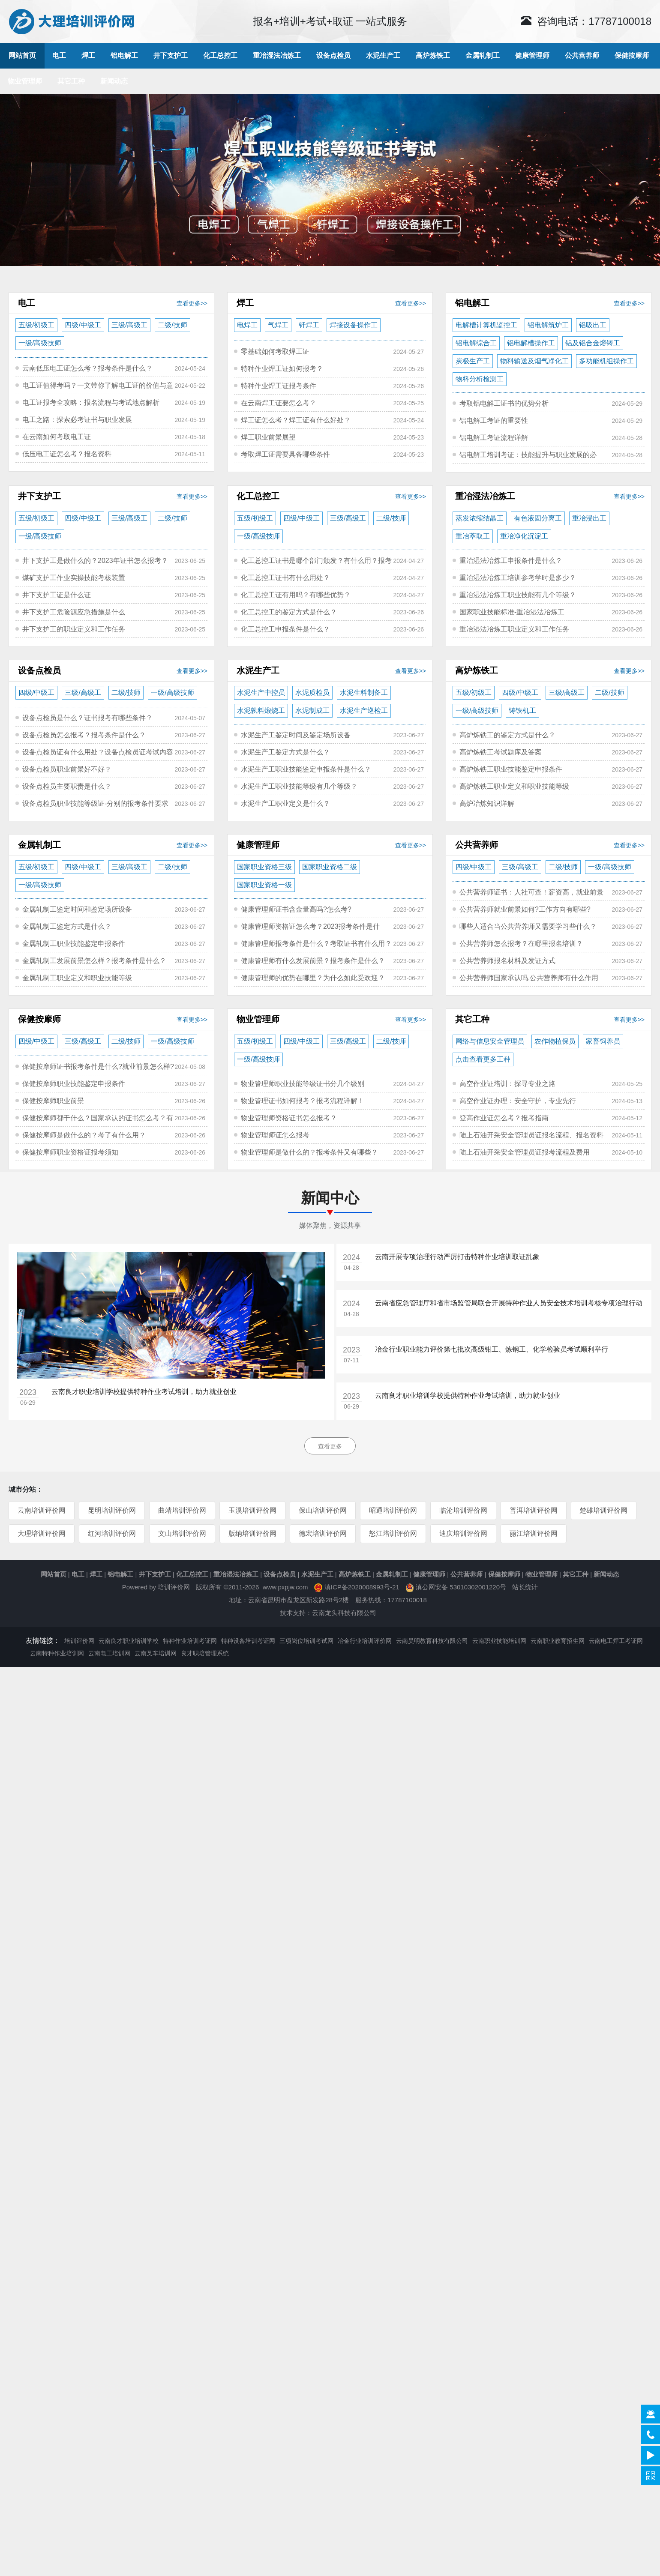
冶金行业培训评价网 (365, 1640)
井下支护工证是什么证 (56, 594)
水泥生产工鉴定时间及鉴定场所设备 (296, 735)
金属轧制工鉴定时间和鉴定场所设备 (77, 909)
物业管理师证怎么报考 (275, 1135)
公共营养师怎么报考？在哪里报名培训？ (521, 943)
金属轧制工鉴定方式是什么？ (66, 926)
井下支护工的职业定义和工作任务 (73, 629)
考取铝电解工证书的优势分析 (504, 403)
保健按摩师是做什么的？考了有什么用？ (84, 1135)
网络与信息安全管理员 (490, 1041)
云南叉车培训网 (156, 1653)
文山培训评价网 (182, 1533)
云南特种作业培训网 (57, 1653)
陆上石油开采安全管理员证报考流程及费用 (524, 1152)
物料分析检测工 (480, 379)
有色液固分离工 (538, 518)
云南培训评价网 (42, 1510)
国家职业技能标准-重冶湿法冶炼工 (511, 612)
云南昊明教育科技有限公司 (432, 1640)
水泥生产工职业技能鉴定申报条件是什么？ (306, 769)
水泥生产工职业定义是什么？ (285, 803)
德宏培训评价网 (322, 1533)
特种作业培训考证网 (190, 1640)
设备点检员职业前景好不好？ (66, 769)
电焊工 (247, 325)
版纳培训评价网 (252, 1533)
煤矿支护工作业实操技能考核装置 (73, 577)
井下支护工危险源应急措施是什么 (73, 612)
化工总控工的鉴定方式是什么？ (289, 612)
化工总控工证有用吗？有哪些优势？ (296, 594)
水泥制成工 (312, 710)
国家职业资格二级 (329, 867)
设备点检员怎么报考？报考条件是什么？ (84, 735)
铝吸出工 (592, 325)
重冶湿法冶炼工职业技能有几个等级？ (517, 594)
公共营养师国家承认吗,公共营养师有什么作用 (528, 977)
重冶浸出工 (589, 518)
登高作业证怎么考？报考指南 (504, 1118)
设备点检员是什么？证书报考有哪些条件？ (87, 717)
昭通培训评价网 (393, 1510)
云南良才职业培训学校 (129, 1640)
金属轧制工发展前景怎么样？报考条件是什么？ (94, 960)
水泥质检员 (312, 692)
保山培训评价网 (322, 1510)
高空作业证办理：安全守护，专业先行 (517, 1100)
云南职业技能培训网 (499, 1640)
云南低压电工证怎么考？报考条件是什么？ (87, 368)
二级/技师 (172, 325)
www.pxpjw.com (285, 1587)
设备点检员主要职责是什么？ (66, 786)
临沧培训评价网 (463, 1510)
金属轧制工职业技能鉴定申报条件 (73, 943)
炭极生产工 (473, 361)
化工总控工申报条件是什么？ (285, 629)
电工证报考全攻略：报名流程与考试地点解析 (90, 402)
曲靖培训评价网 (182, 1510)
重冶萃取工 (473, 536)
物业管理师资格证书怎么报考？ (289, 1118)
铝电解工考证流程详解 (493, 437)
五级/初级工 (36, 325)
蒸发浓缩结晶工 (480, 518)
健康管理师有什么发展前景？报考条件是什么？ (313, 960)
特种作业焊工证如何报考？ (282, 368)
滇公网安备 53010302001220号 (461, 1587)
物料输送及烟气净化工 (534, 361)
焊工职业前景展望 (268, 437)
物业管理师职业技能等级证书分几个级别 (302, 1083)
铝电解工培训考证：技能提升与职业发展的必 (528, 454)
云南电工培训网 (109, 1653)
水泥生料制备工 (364, 692)
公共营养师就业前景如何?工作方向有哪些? (525, 909)
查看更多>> (192, 303)
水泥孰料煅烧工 (261, 710)
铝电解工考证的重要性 (493, 420)
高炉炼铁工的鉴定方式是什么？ (507, 735)
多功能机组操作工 (606, 361)
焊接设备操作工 (354, 325)
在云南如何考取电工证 (56, 436)
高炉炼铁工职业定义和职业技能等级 (514, 786)
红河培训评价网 (112, 1533)
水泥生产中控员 (261, 692)
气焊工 (278, 325)
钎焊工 (309, 325)
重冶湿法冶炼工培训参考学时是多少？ (517, 577)
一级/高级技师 (39, 343)
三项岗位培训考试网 (306, 1640)
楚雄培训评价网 (603, 1510)
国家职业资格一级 (264, 885)
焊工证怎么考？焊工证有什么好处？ (296, 420)
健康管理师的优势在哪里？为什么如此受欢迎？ (313, 977)
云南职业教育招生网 (558, 1640)
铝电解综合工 (476, 343)
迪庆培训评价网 (463, 1533)
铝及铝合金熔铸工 (592, 343)
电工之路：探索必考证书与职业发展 (77, 419)
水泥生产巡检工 (364, 710)
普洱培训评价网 (533, 1510)
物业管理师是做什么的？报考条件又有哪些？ (309, 1152)
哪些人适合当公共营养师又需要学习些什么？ (528, 926)
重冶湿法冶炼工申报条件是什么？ (510, 560)
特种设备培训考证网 (248, 1640)
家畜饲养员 (603, 1041)
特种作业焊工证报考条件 (278, 385)
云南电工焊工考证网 (616, 1640)
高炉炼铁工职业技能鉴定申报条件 (510, 769)
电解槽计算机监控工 (486, 325)
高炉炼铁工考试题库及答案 (500, 752)
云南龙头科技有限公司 (344, 1612)
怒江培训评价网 (393, 1533)
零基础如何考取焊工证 (275, 351)
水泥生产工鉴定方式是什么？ (285, 752)
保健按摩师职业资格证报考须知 (70, 1152)
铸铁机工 (522, 710)
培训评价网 (174, 1587)
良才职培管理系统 (205, 1653)
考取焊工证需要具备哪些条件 (285, 454)
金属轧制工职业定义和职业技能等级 (77, 977)
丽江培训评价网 (533, 1533)
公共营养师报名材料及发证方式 (507, 960)
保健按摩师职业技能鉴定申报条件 (73, 1083)
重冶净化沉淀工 (524, 536)
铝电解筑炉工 (548, 325)
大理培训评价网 (42, 1533)
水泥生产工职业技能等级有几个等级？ (299, 786)
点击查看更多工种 (483, 1059)
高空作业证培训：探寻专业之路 (507, 1083)
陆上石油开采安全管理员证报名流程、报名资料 (531, 1135)
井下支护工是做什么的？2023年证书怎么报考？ (95, 560)
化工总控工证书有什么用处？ (285, 577)
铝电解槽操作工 (531, 343)
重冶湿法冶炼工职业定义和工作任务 (514, 629)
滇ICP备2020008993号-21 (361, 1587)
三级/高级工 (129, 325)
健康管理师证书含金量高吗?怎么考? (296, 909)
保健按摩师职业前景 (53, 1100)
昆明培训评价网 (112, 1510)
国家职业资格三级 (264, 867)
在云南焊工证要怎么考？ (278, 403)
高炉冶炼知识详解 (486, 803)
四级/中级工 (83, 325)
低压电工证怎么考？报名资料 (66, 454)
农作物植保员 (555, 1041)
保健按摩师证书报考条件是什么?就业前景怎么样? (98, 1066)
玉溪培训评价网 (252, 1510)
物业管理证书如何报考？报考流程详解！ (302, 1100)
